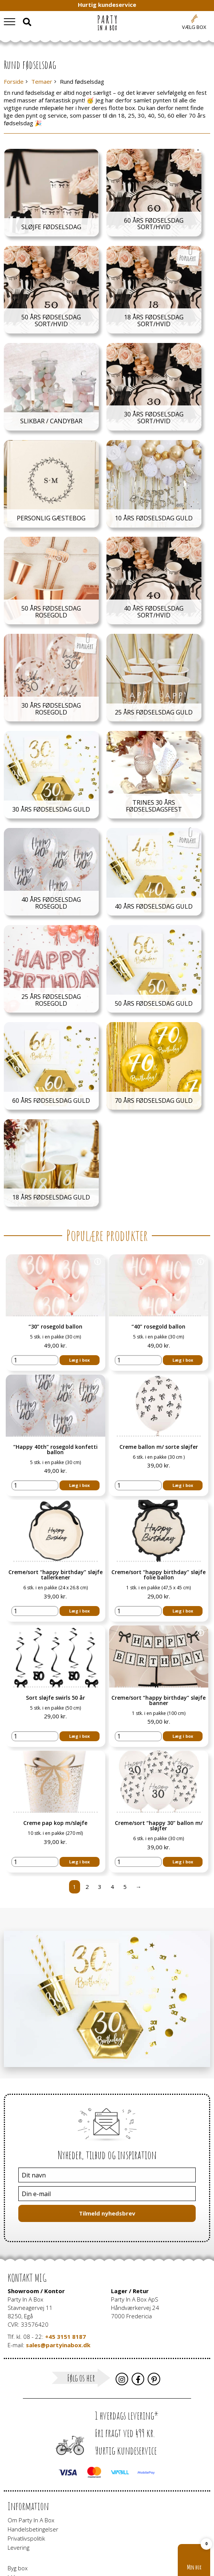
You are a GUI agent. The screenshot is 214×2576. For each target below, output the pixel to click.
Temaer (41, 81)
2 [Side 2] (87, 1823)
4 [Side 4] (112, 1823)
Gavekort (19, 2523)
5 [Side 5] (125, 1823)
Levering (18, 2484)
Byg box (17, 2504)
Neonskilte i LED (28, 2532)
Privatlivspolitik (26, 2475)
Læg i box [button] (79, 1347)
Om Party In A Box (31, 2456)
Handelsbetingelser (33, 2465)
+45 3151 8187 (65, 2273)
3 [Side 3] (99, 1823)
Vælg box (194, 27)
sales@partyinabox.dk (58, 2281)
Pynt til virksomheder (35, 2541)
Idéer (14, 2513)
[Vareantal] (34, 1347)
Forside (14, 81)
